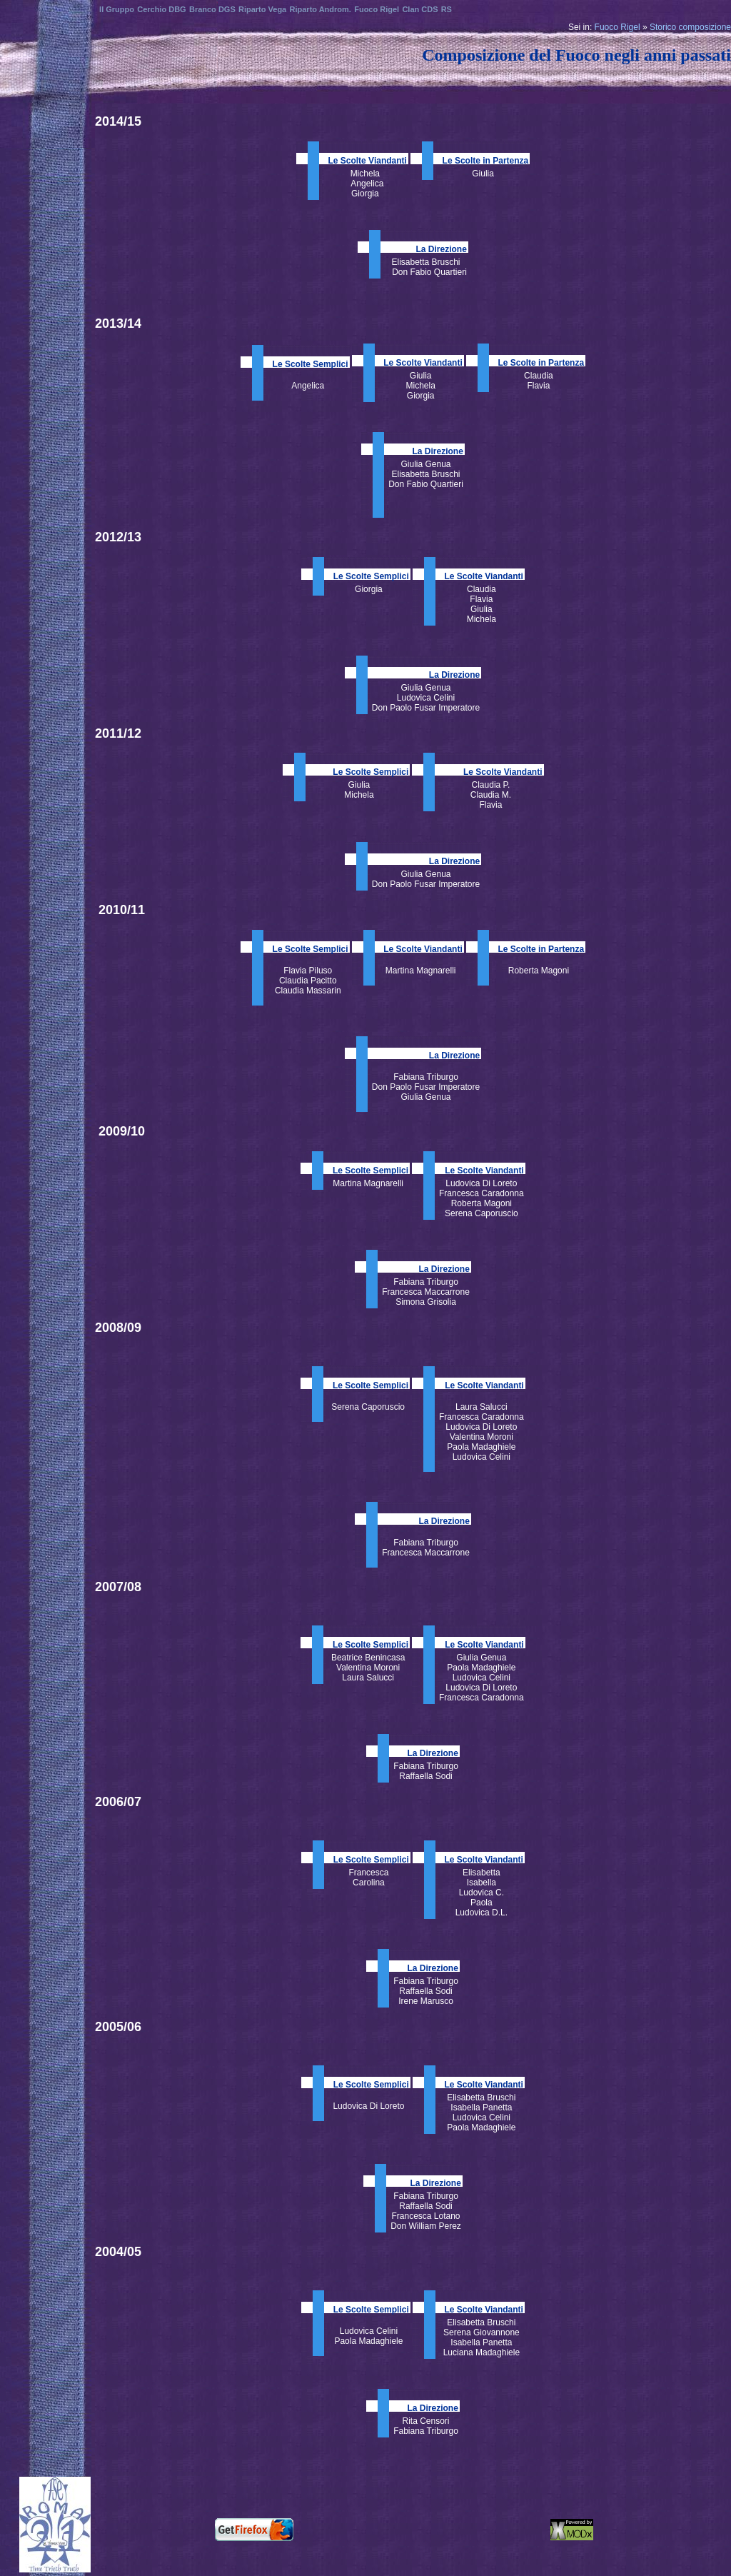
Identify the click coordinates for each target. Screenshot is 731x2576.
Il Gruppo (116, 9)
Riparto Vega (262, 9)
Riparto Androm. (320, 9)
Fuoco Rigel (617, 27)
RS (446, 9)
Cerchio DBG (161, 9)
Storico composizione (690, 27)
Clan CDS (420, 9)
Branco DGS (212, 9)
